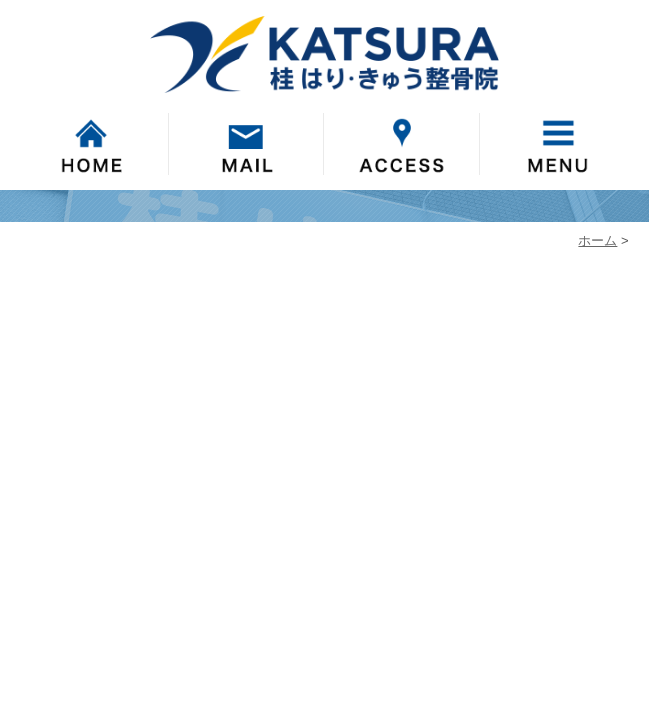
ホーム (597, 240)
